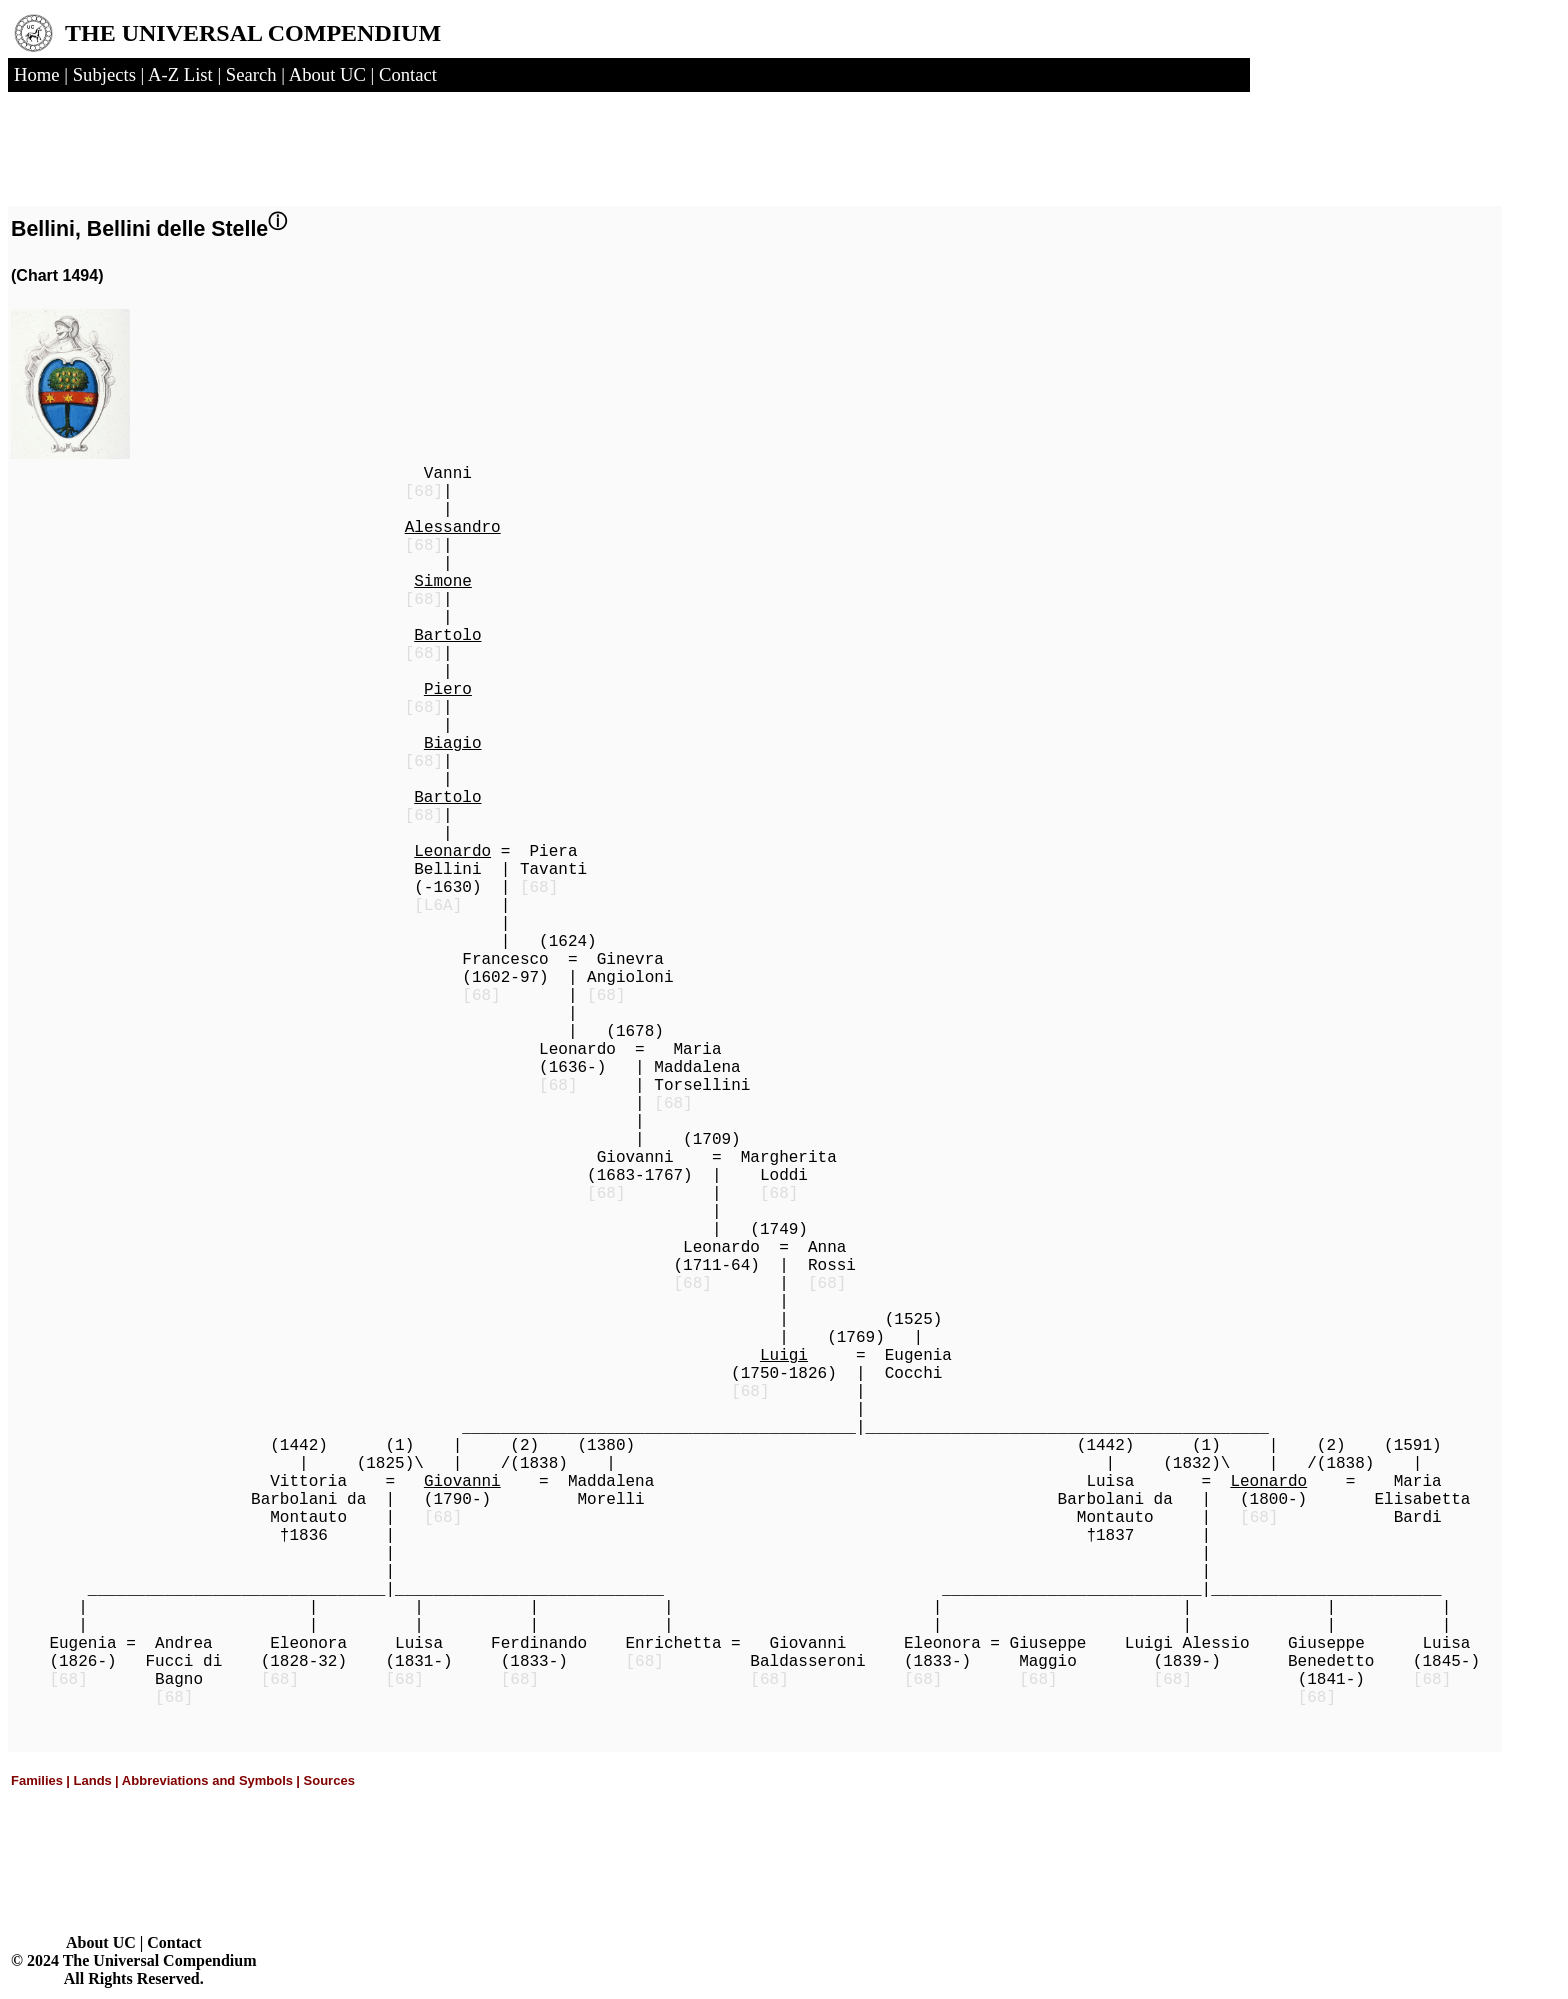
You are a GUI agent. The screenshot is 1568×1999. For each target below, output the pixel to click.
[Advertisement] (258, 143)
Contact (174, 1942)
